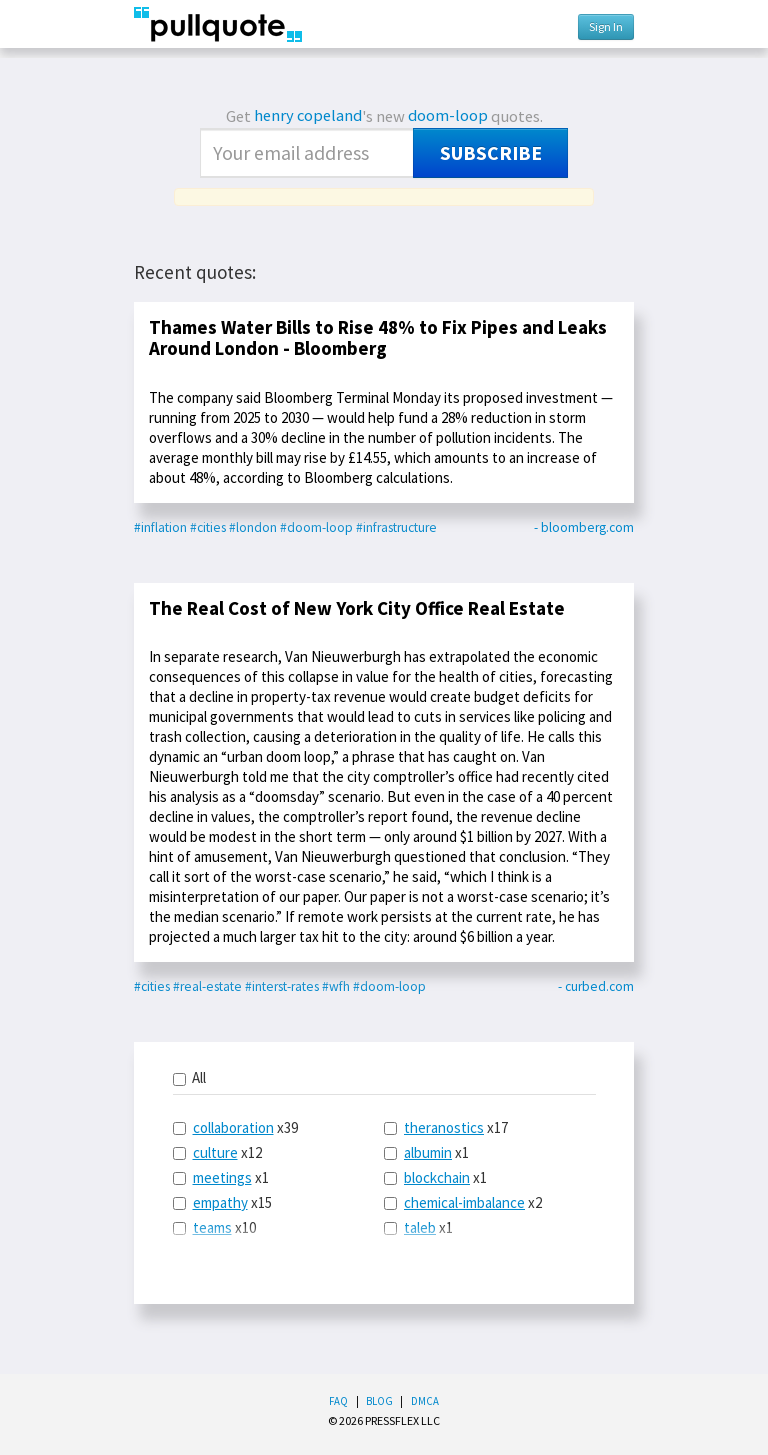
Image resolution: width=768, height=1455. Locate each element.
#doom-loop (316, 527)
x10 (214, 1227)
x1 (221, 1177)
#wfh (336, 986)
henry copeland (308, 115)
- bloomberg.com (584, 527)
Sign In (606, 26)
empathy (220, 1202)
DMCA (425, 1401)
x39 (235, 1127)
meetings (222, 1177)
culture (215, 1152)
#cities (208, 527)
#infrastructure (396, 527)
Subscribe (491, 153)
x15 (222, 1202)
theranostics (444, 1127)
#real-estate (207, 986)
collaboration (233, 1127)
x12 (217, 1152)
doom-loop (448, 115)
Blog (379, 1401)
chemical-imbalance (464, 1202)
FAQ (338, 1401)
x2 (463, 1202)
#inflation (160, 527)
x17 (446, 1127)
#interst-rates (282, 986)
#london (253, 527)
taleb (420, 1227)
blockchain (437, 1177)
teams (212, 1227)
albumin (428, 1152)
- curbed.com (596, 986)
